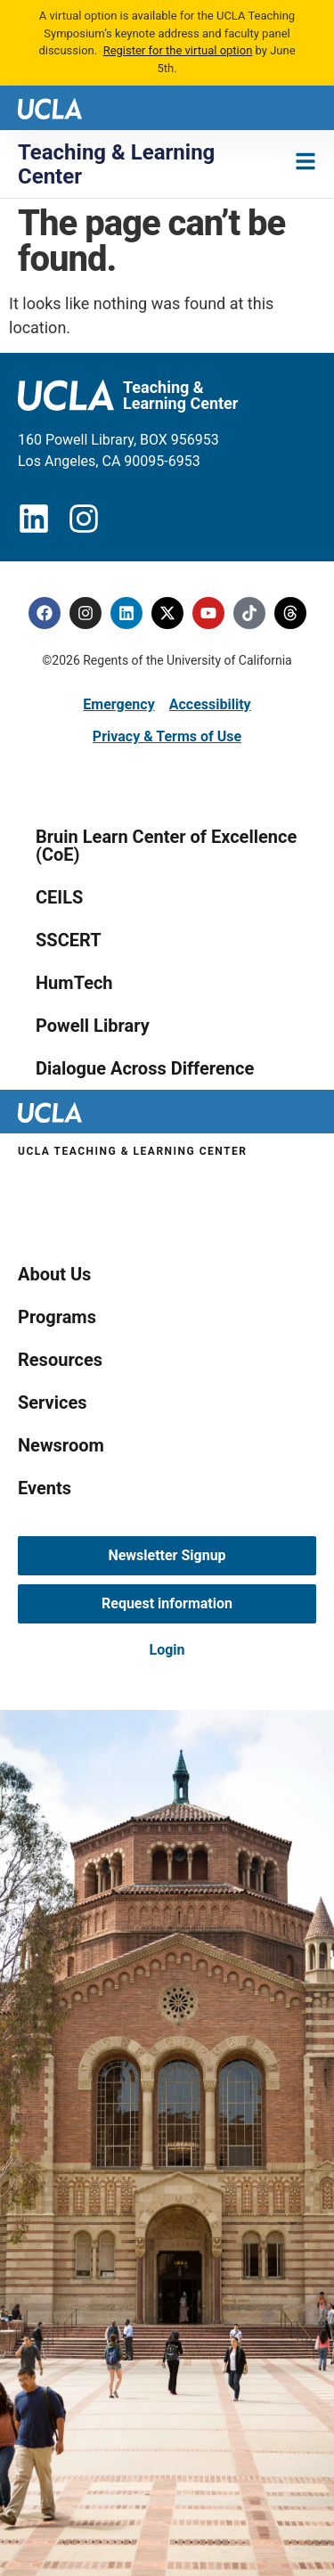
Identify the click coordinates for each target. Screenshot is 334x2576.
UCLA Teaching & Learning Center (132, 1151)
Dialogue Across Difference (145, 1068)
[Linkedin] (126, 613)
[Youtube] (208, 613)
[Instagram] (85, 613)
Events (44, 1488)
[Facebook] (45, 613)
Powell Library (93, 1025)
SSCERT (69, 940)
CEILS (59, 897)
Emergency (118, 704)
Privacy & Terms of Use (167, 736)
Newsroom (61, 1445)
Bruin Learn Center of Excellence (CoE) (166, 845)
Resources (60, 1359)
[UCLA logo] (50, 107)
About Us (54, 1274)
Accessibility (210, 704)
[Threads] (290, 613)
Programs (57, 1317)
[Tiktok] (249, 613)
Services (52, 1402)
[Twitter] (167, 613)
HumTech (74, 983)
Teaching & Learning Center (116, 164)
